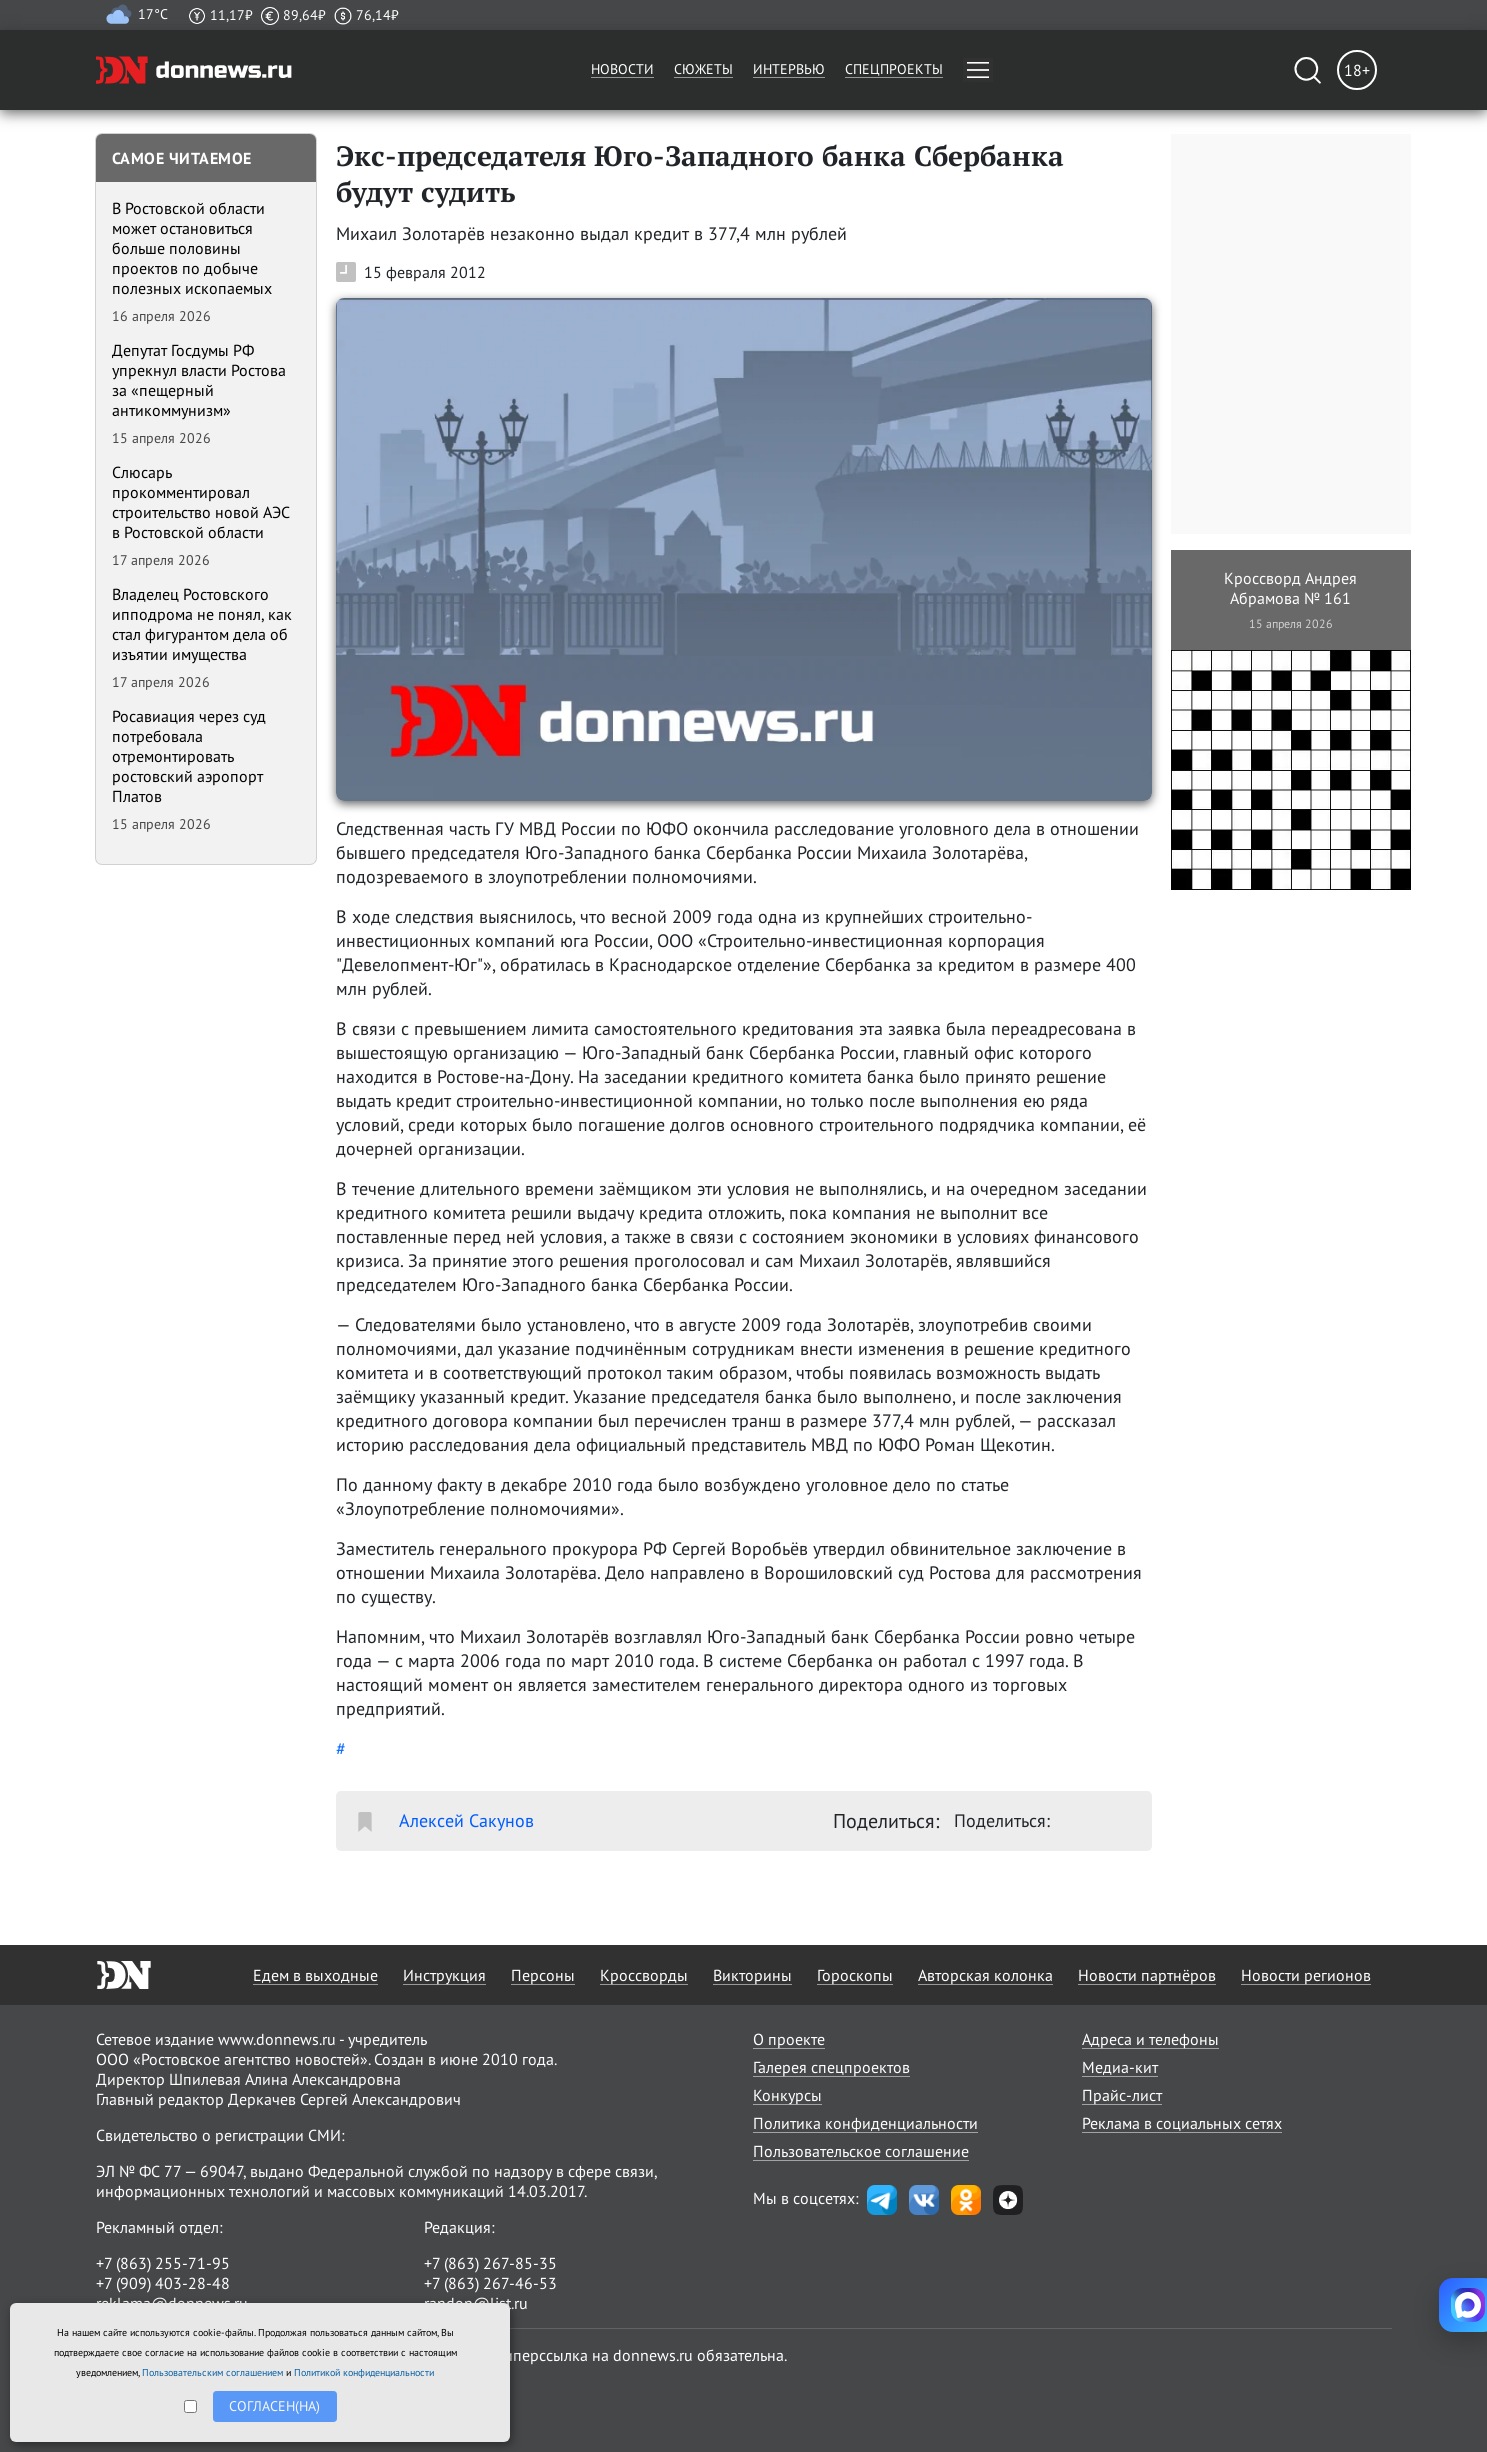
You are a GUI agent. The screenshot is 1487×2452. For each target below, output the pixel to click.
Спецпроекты (894, 69)
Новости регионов (1306, 1975)
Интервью (789, 69)
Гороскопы (855, 1975)
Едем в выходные (315, 1975)
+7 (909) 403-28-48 (163, 2283)
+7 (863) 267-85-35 (490, 2263)
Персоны (543, 1975)
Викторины (752, 1975)
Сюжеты (703, 69)
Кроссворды (644, 1975)
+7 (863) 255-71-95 (163, 2263)
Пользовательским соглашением (212, 2372)
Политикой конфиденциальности (364, 2372)
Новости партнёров (1147, 1975)
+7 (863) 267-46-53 (490, 2283)
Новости (622, 69)
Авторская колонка (985, 1975)
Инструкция (444, 1975)
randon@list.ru (476, 2303)
